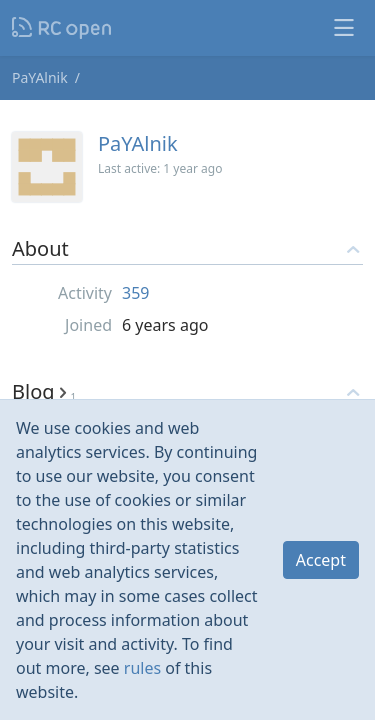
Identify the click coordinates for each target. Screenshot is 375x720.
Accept (321, 560)
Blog (44, 391)
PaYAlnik (40, 77)
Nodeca (62, 28)
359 (135, 293)
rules (142, 668)
